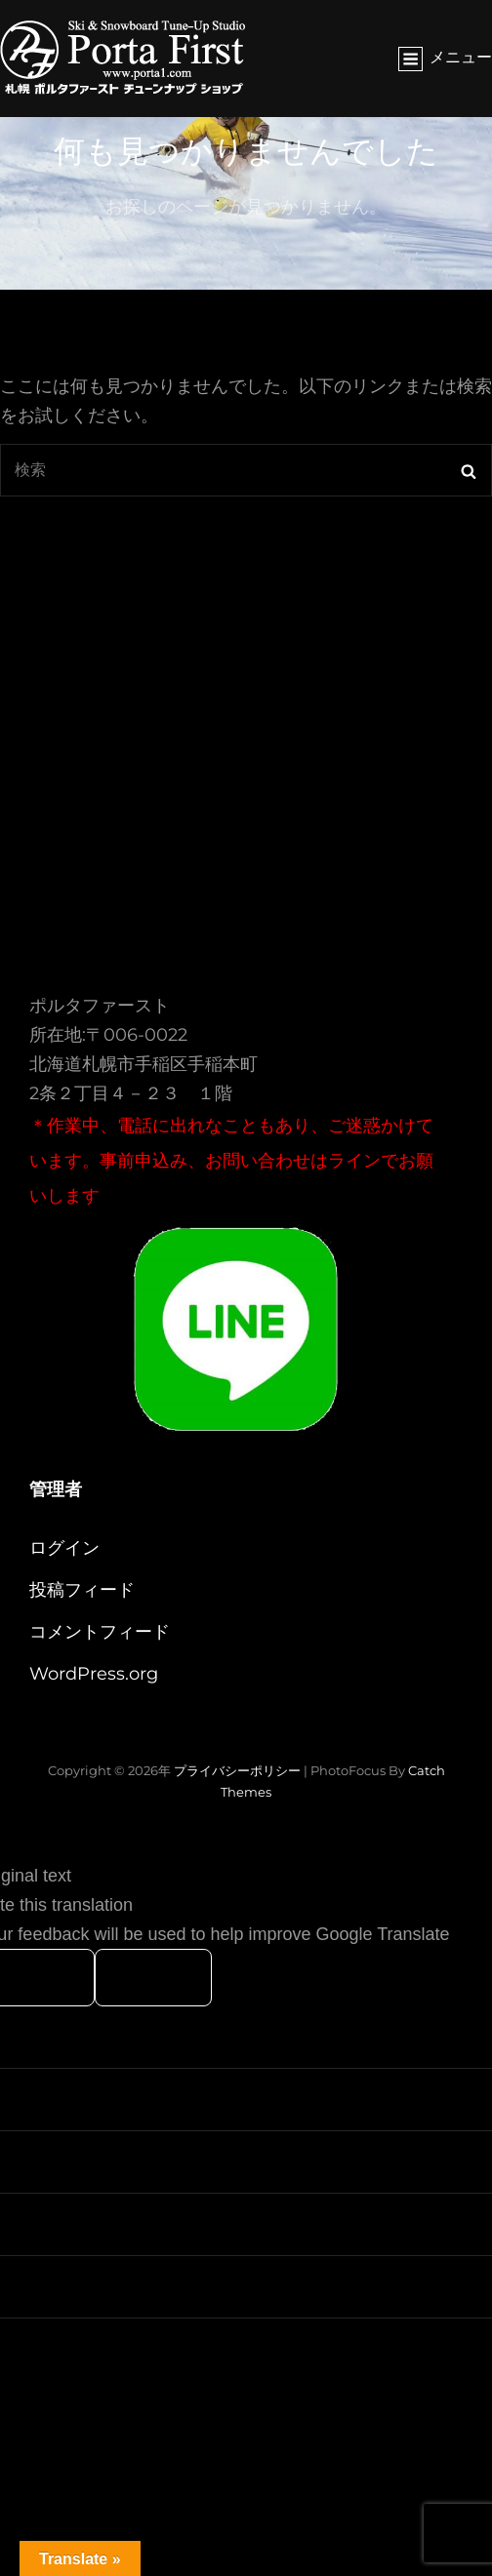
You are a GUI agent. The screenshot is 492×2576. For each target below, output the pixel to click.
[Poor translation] (153, 1977)
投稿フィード (82, 1590)
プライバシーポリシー (237, 1770)
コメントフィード (99, 1632)
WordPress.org (93, 1673)
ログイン (64, 1548)
